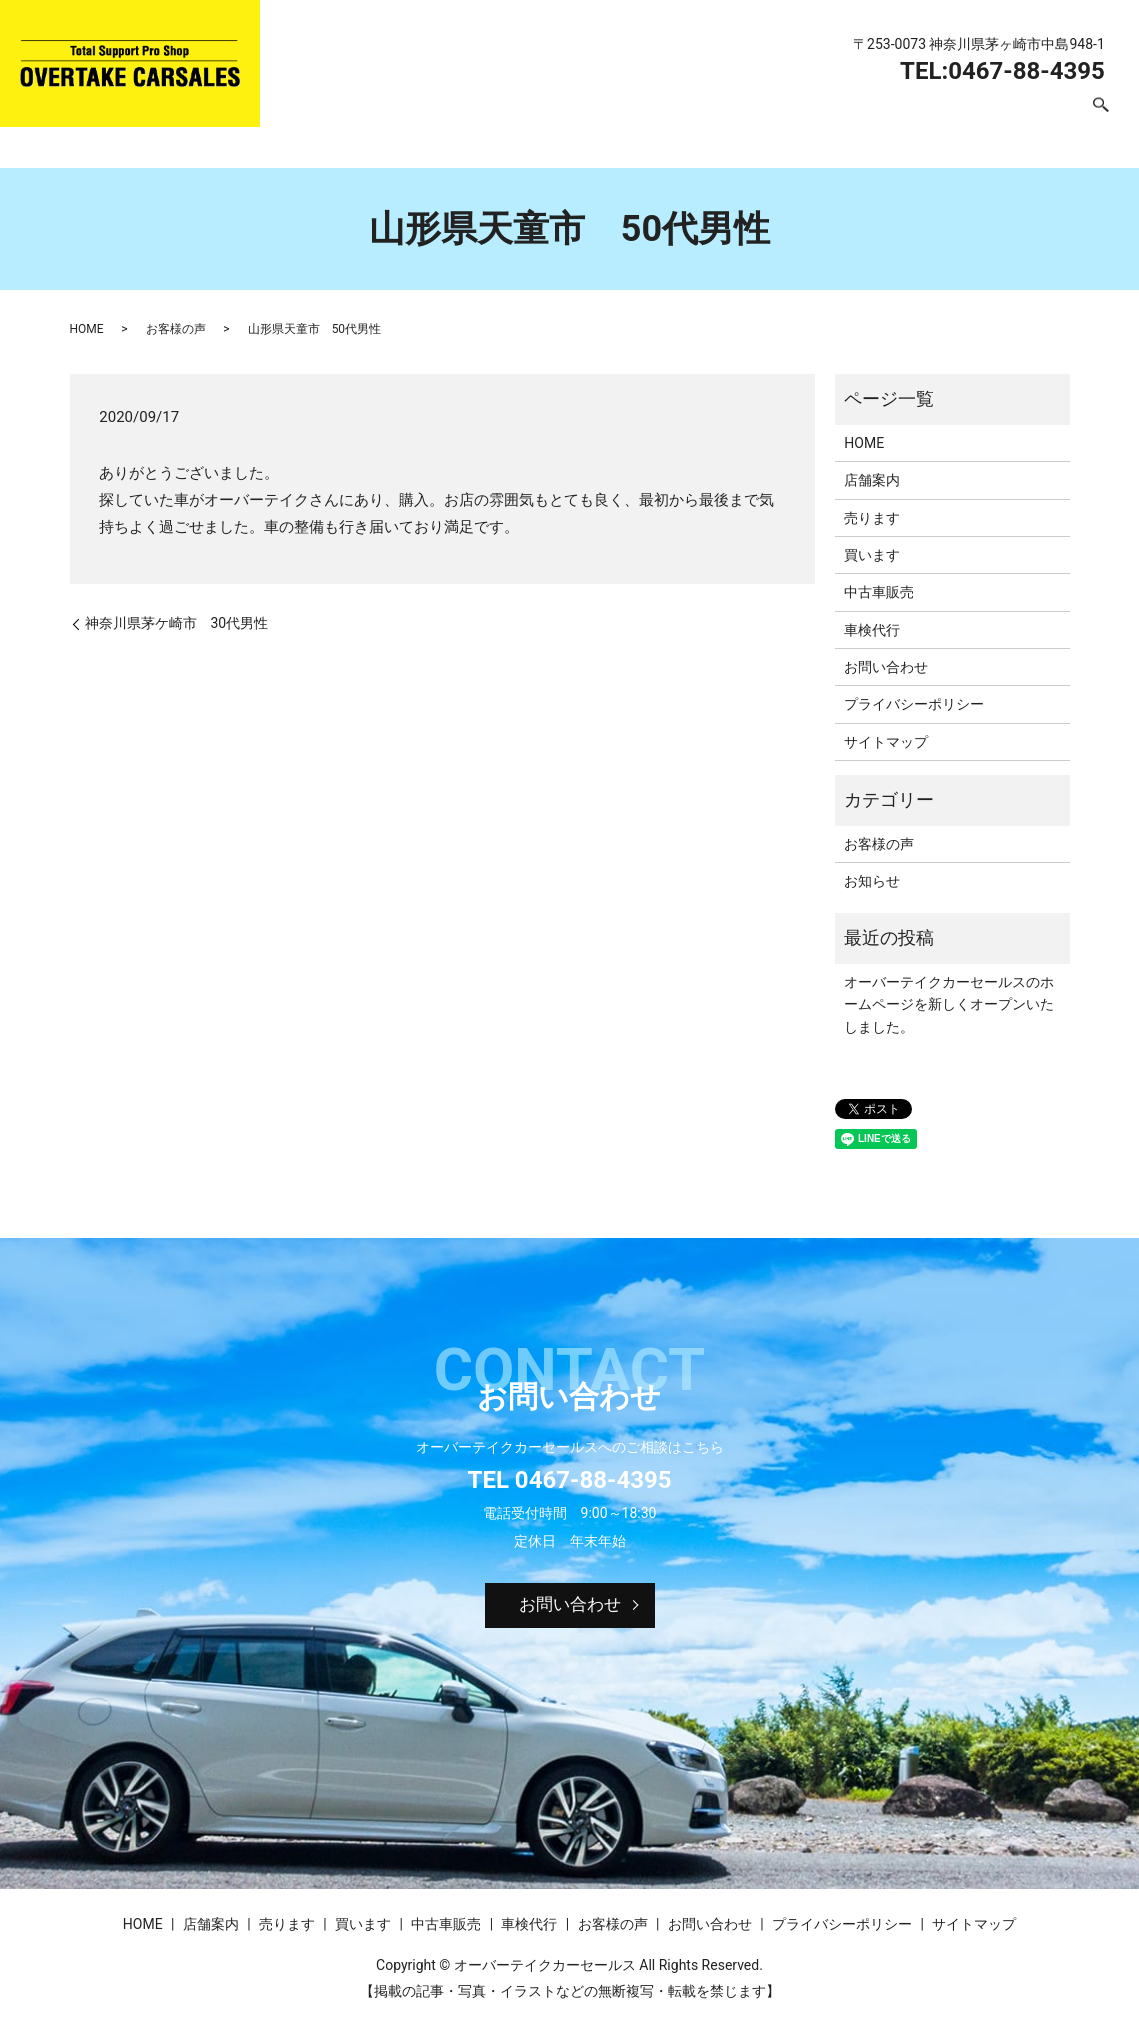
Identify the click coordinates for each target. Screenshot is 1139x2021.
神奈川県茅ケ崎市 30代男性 (177, 623)
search (1101, 117)
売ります (568, 116)
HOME (408, 116)
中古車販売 (743, 116)
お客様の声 (925, 116)
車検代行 (834, 116)
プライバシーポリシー (914, 704)
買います (652, 116)
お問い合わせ (1030, 116)
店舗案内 (484, 116)
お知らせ (872, 881)
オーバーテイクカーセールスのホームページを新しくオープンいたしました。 (949, 1004)
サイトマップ (886, 742)
